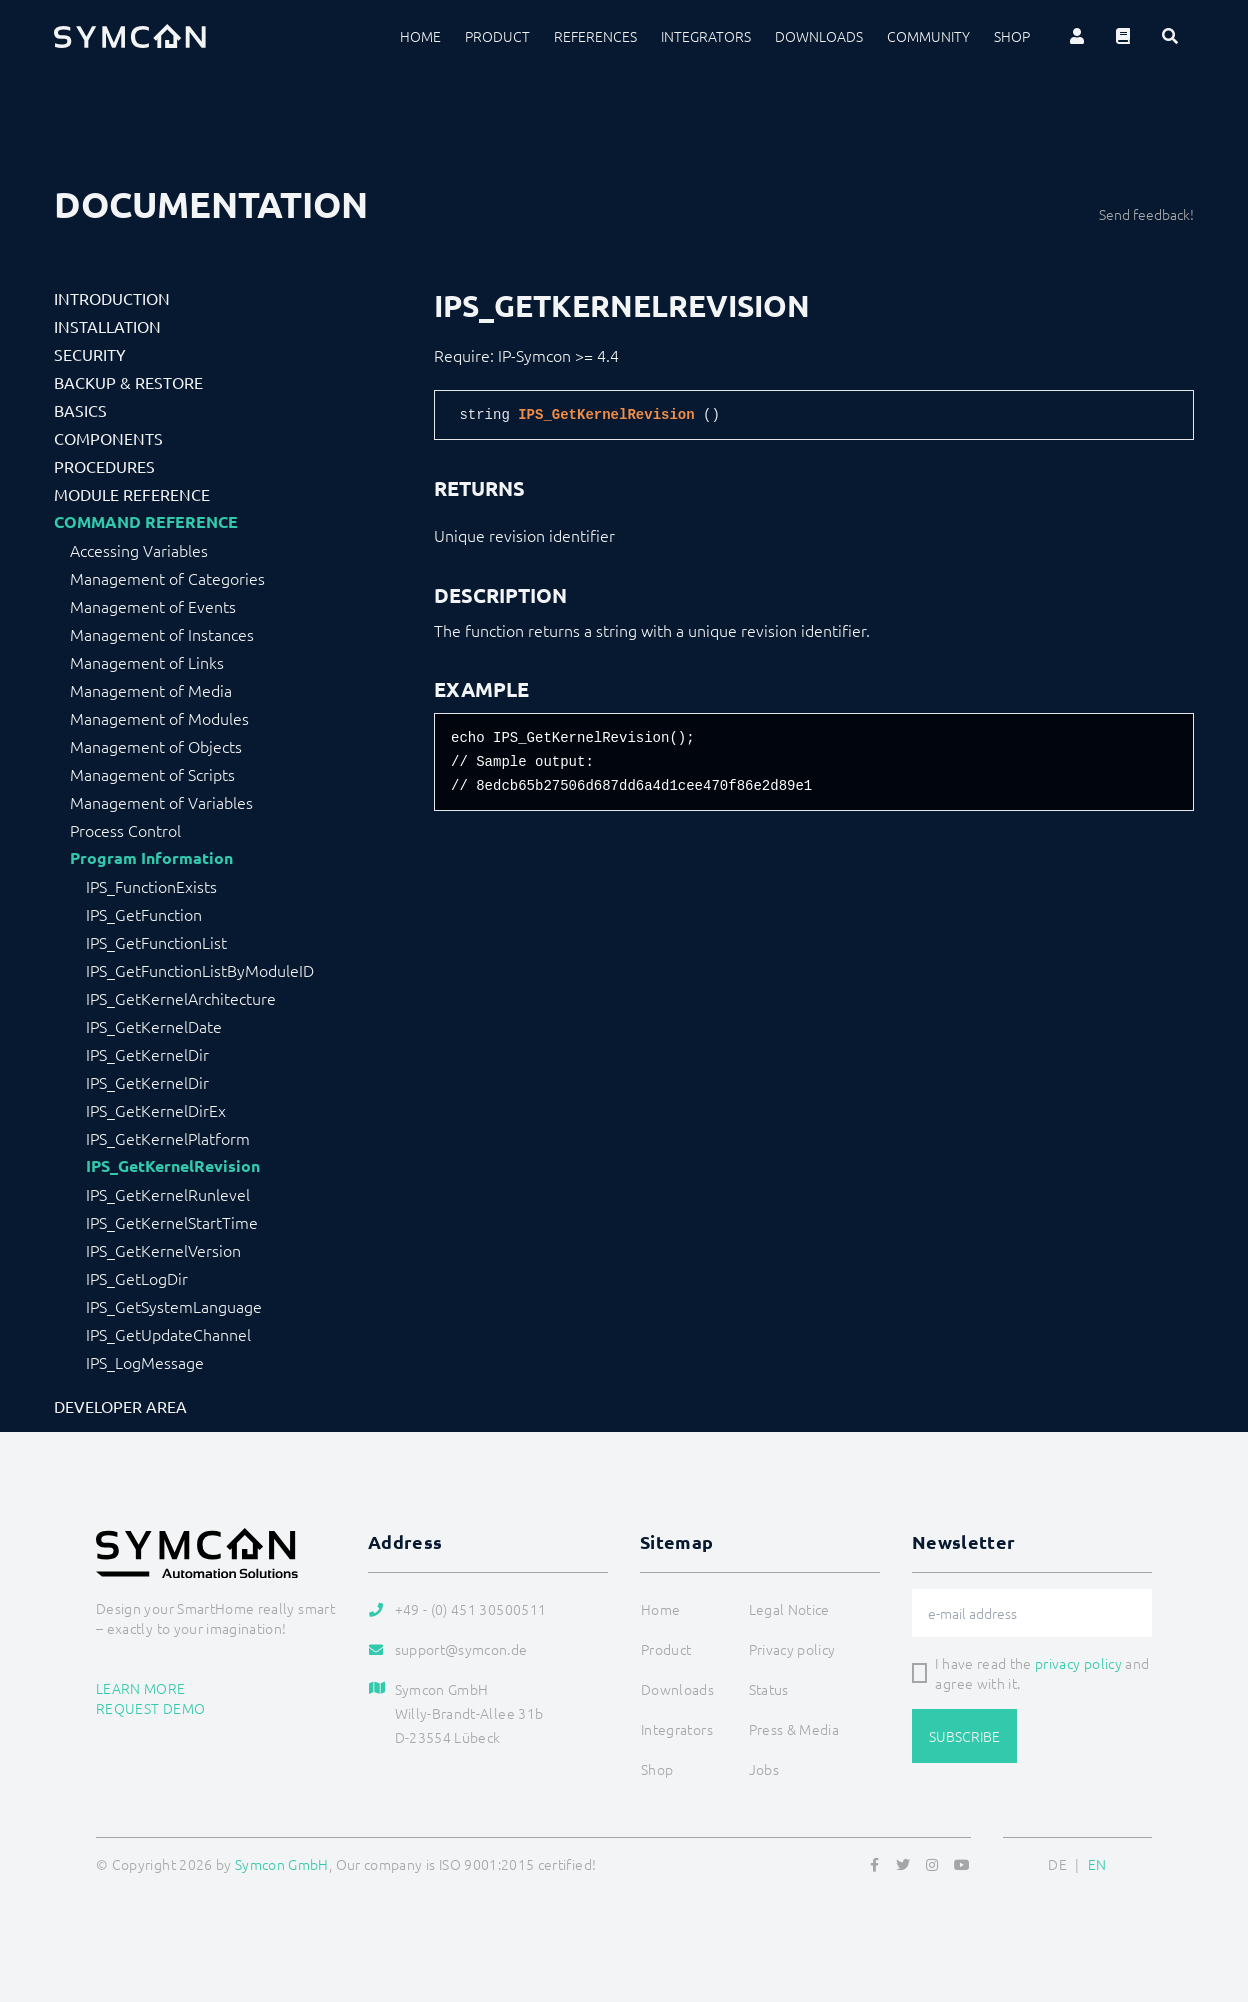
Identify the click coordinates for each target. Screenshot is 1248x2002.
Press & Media (794, 1729)
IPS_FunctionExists (151, 886)
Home (420, 36)
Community (928, 36)
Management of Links (147, 662)
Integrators (706, 36)
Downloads (819, 36)
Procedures (104, 466)
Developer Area (120, 1406)
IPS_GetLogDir (137, 1278)
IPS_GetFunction (144, 914)
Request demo (150, 1708)
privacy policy (1078, 1663)
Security (90, 354)
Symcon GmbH (282, 1864)
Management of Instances (162, 634)
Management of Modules (159, 718)
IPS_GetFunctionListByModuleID (200, 970)
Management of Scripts (152, 774)
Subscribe (964, 1736)
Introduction (112, 298)
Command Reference (146, 522)
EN (1097, 1864)
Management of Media (151, 690)
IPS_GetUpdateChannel (168, 1334)
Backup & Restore (128, 382)
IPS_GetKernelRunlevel (168, 1194)
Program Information (151, 858)
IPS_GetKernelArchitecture (181, 998)
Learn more (141, 1688)
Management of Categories (167, 578)
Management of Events (153, 606)
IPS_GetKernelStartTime (172, 1222)
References (595, 36)
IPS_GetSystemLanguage (174, 1306)
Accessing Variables (139, 550)
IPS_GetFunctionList (156, 942)
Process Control (125, 830)
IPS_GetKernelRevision (173, 1166)
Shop (1012, 36)
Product (497, 36)
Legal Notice (789, 1609)
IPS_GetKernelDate (154, 1026)
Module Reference (132, 494)
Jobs (764, 1769)
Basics (80, 410)
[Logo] (130, 36)
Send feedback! (1146, 214)
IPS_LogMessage (145, 1362)
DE (1057, 1864)
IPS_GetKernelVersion (163, 1250)
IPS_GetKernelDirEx (156, 1110)
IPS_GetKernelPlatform (168, 1138)
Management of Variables (161, 802)
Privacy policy (792, 1649)
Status (769, 1689)
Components (108, 438)
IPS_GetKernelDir (147, 1054)
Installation (107, 326)
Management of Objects (156, 746)
